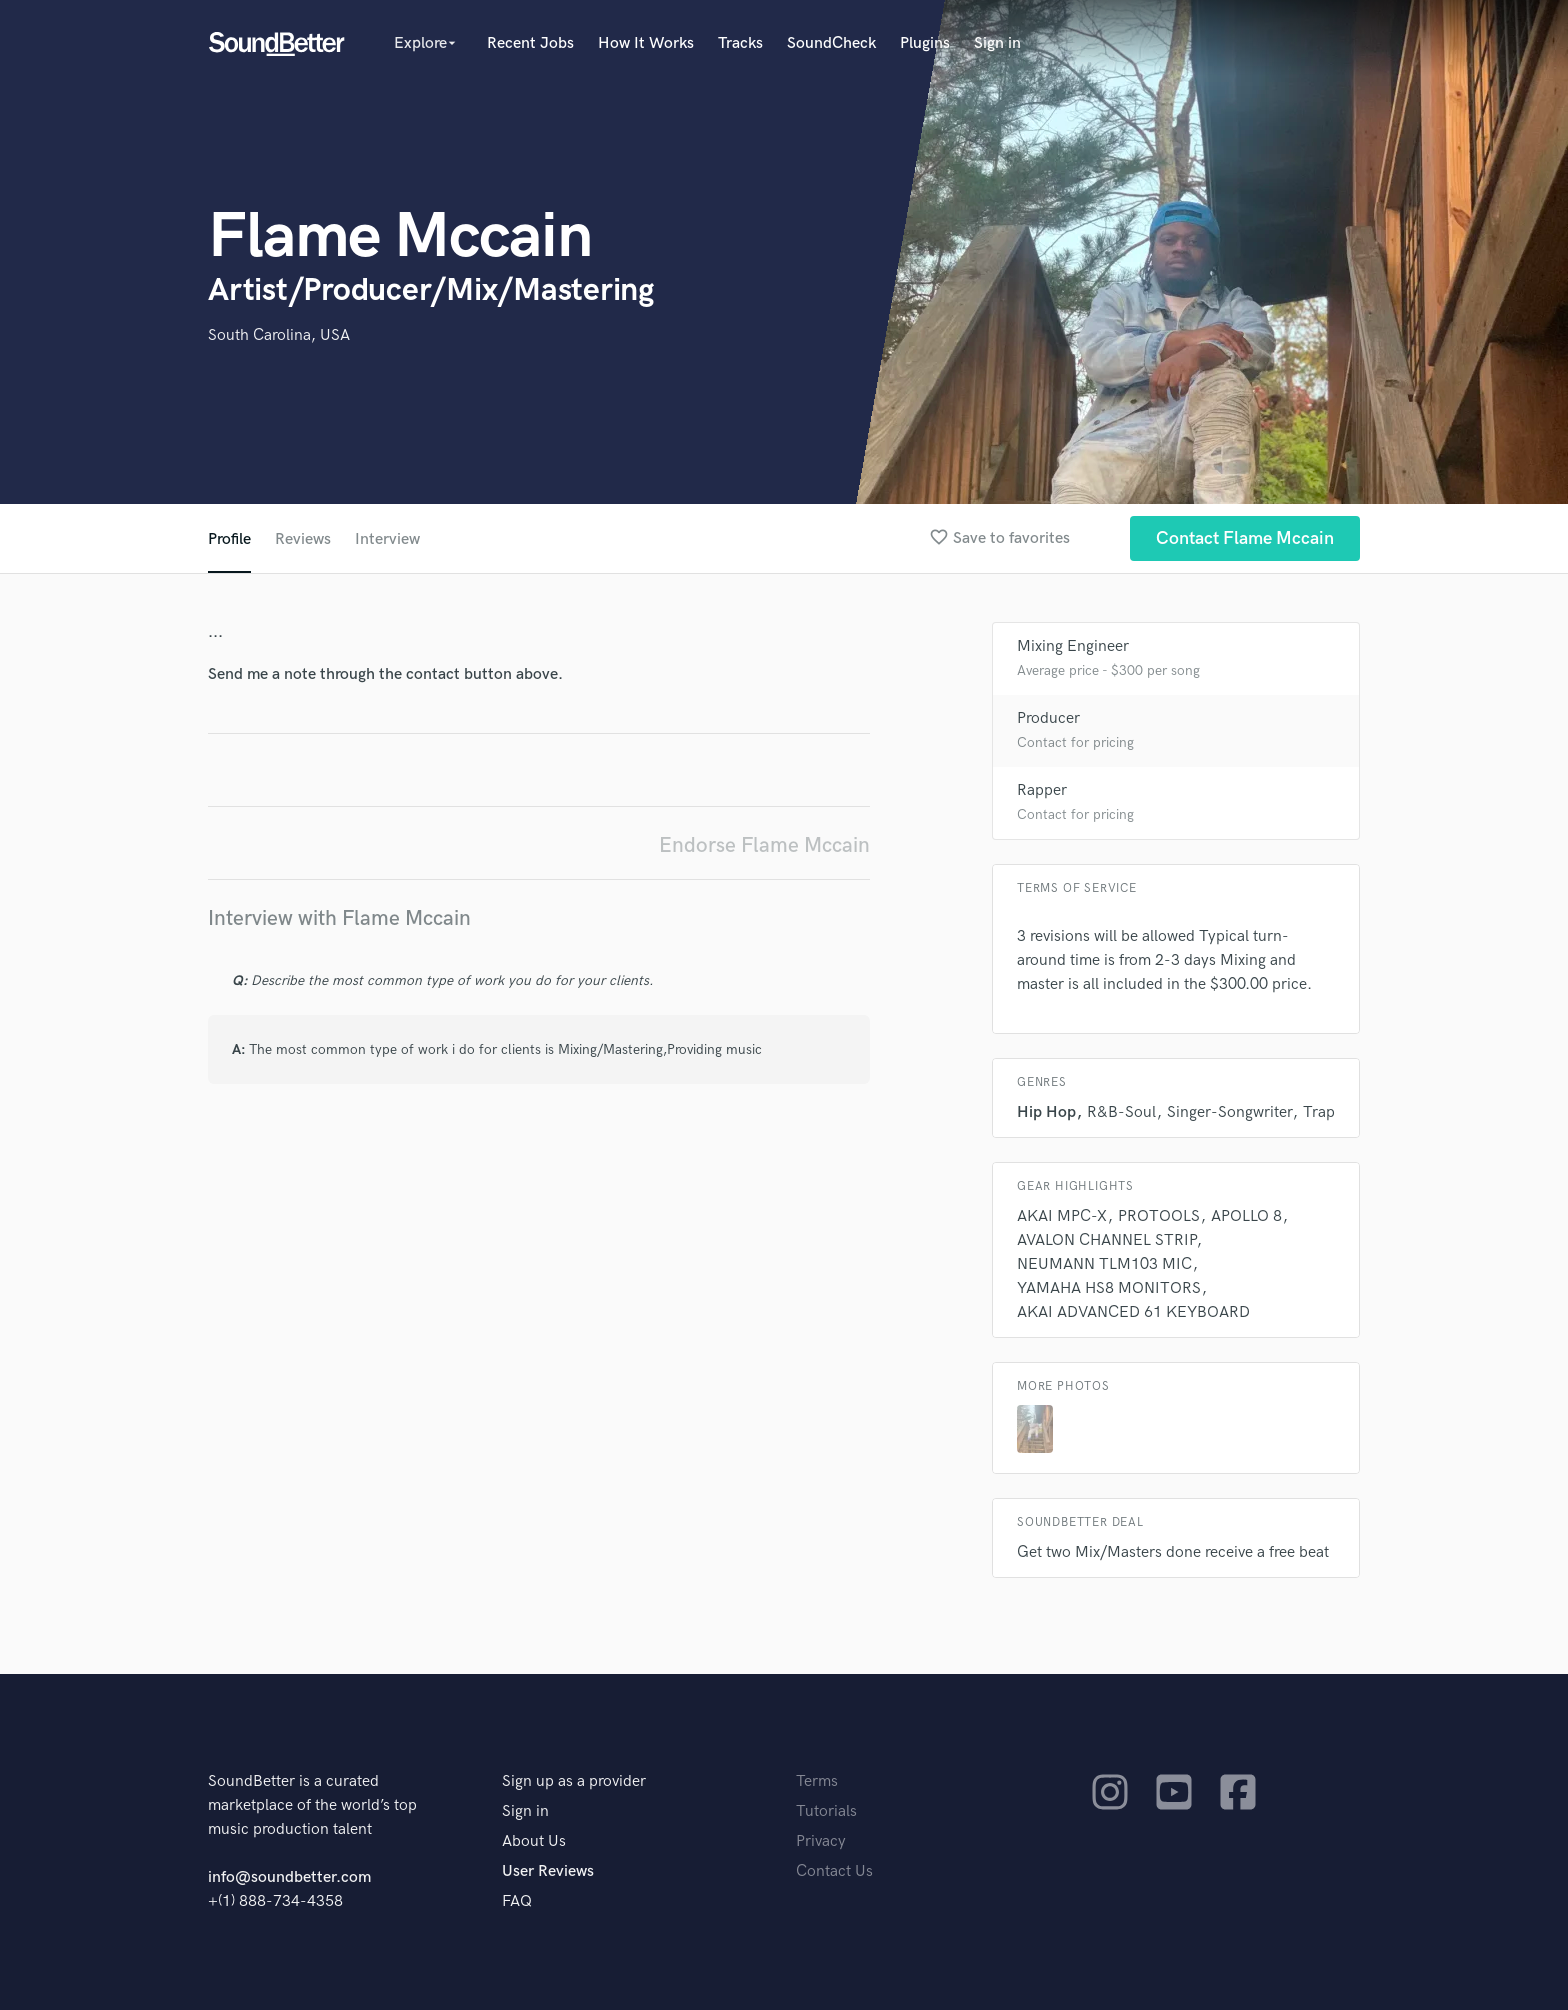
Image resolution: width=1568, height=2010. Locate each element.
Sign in (997, 43)
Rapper (1042, 790)
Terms (817, 1781)
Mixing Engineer (1073, 646)
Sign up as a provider (574, 1781)
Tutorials (826, 1811)
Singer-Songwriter (1229, 1112)
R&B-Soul (1121, 1112)
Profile (229, 539)
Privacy (821, 1841)
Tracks (740, 43)
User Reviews (548, 1871)
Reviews (303, 539)
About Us (534, 1841)
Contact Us (834, 1871)
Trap (1319, 1112)
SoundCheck (831, 43)
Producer (1048, 718)
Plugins (925, 43)
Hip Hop (1046, 1112)
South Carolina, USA (279, 335)
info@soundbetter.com (289, 1877)
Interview (387, 539)
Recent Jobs (530, 43)
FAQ (517, 1901)
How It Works (646, 43)
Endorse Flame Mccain (764, 845)
